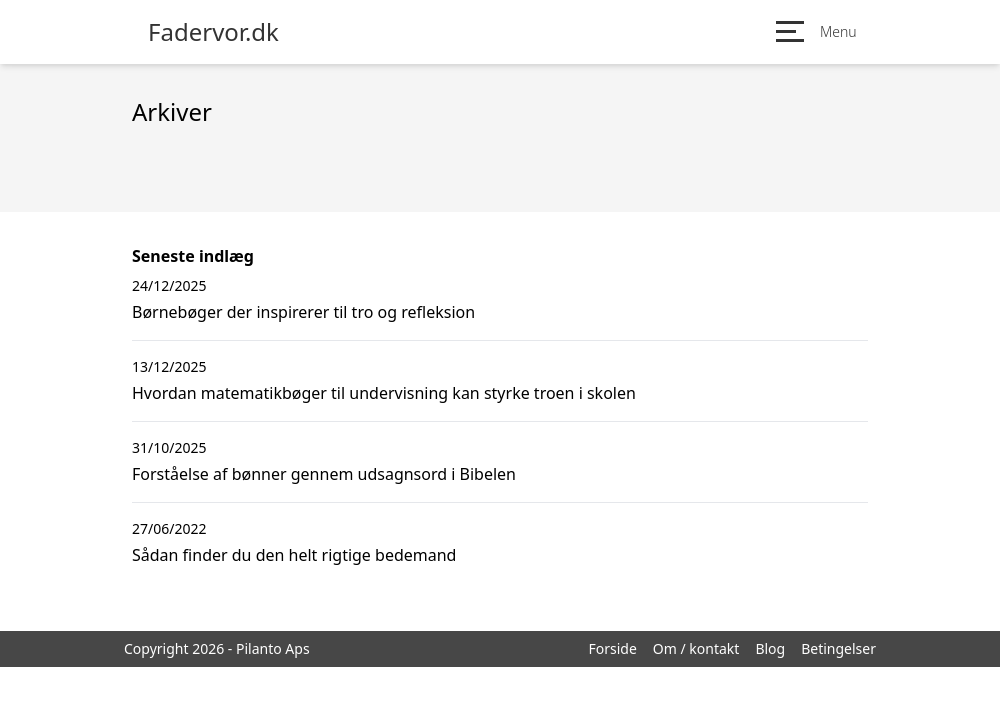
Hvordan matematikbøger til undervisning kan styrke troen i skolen (384, 393)
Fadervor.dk (213, 32)
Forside (612, 648)
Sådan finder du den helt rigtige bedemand (294, 555)
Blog (770, 648)
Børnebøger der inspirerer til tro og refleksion (303, 312)
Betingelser (838, 648)
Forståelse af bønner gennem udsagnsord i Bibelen (324, 474)
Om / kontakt (696, 648)
